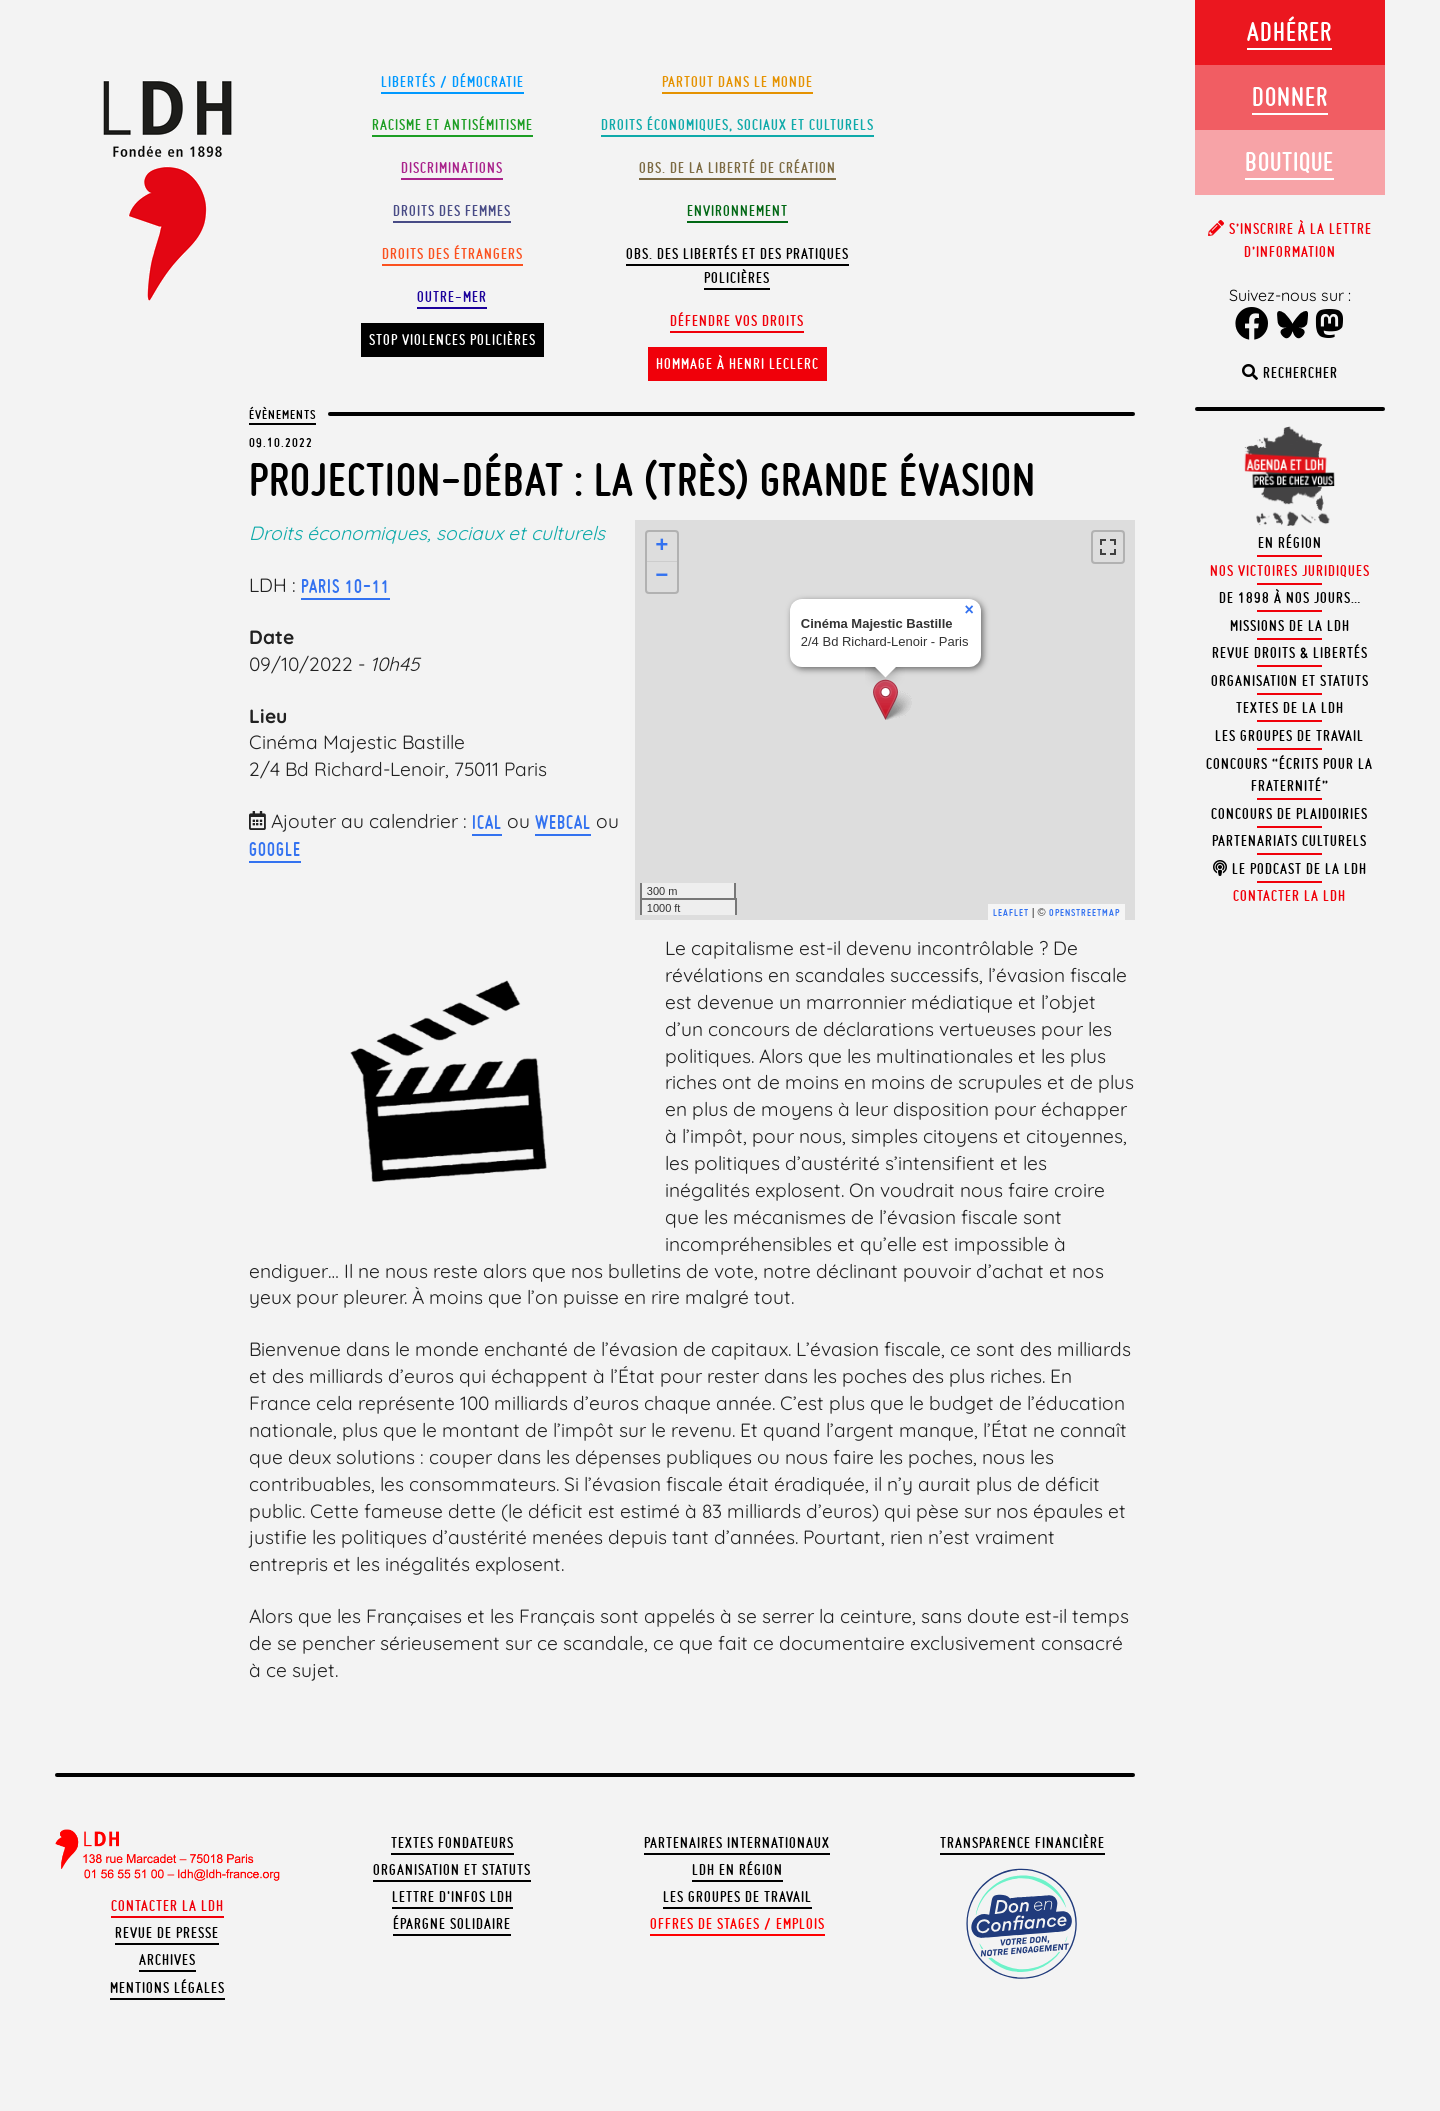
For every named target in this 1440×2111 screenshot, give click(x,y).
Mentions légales (167, 1988)
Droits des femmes (452, 211)
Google (275, 849)
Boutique (1289, 161)
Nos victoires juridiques (1290, 571)
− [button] (662, 577)
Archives (167, 1960)
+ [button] (662, 547)
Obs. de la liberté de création (737, 168)
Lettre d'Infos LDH (452, 1897)
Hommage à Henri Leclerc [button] (737, 364)
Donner (1290, 96)
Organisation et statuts (452, 1870)
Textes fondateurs (452, 1843)
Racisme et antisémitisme (452, 125)
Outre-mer (452, 297)
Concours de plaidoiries (1289, 814)
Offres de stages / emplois (737, 1924)
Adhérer (1289, 31)
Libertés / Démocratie (452, 82)
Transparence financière (1022, 1843)
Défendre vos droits (737, 321)
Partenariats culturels (1289, 841)
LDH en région (737, 1870)
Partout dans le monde (737, 82)
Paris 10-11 (345, 586)
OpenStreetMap (1084, 912)
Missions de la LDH (1290, 626)
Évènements (282, 414)
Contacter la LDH (167, 1906)
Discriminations (452, 168)
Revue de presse (167, 1933)
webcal (563, 822)
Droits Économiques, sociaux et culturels (737, 125)
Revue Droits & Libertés (1290, 653)
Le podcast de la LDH (1290, 869)
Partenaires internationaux (737, 1843)
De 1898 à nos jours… (1290, 598)
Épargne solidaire (452, 1924)
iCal (487, 822)
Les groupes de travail (737, 1897)
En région (1290, 543)
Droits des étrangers (452, 254)
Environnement (737, 211)
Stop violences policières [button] (452, 340)
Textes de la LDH (1290, 708)
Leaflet (1011, 912)
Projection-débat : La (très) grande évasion (642, 479)
